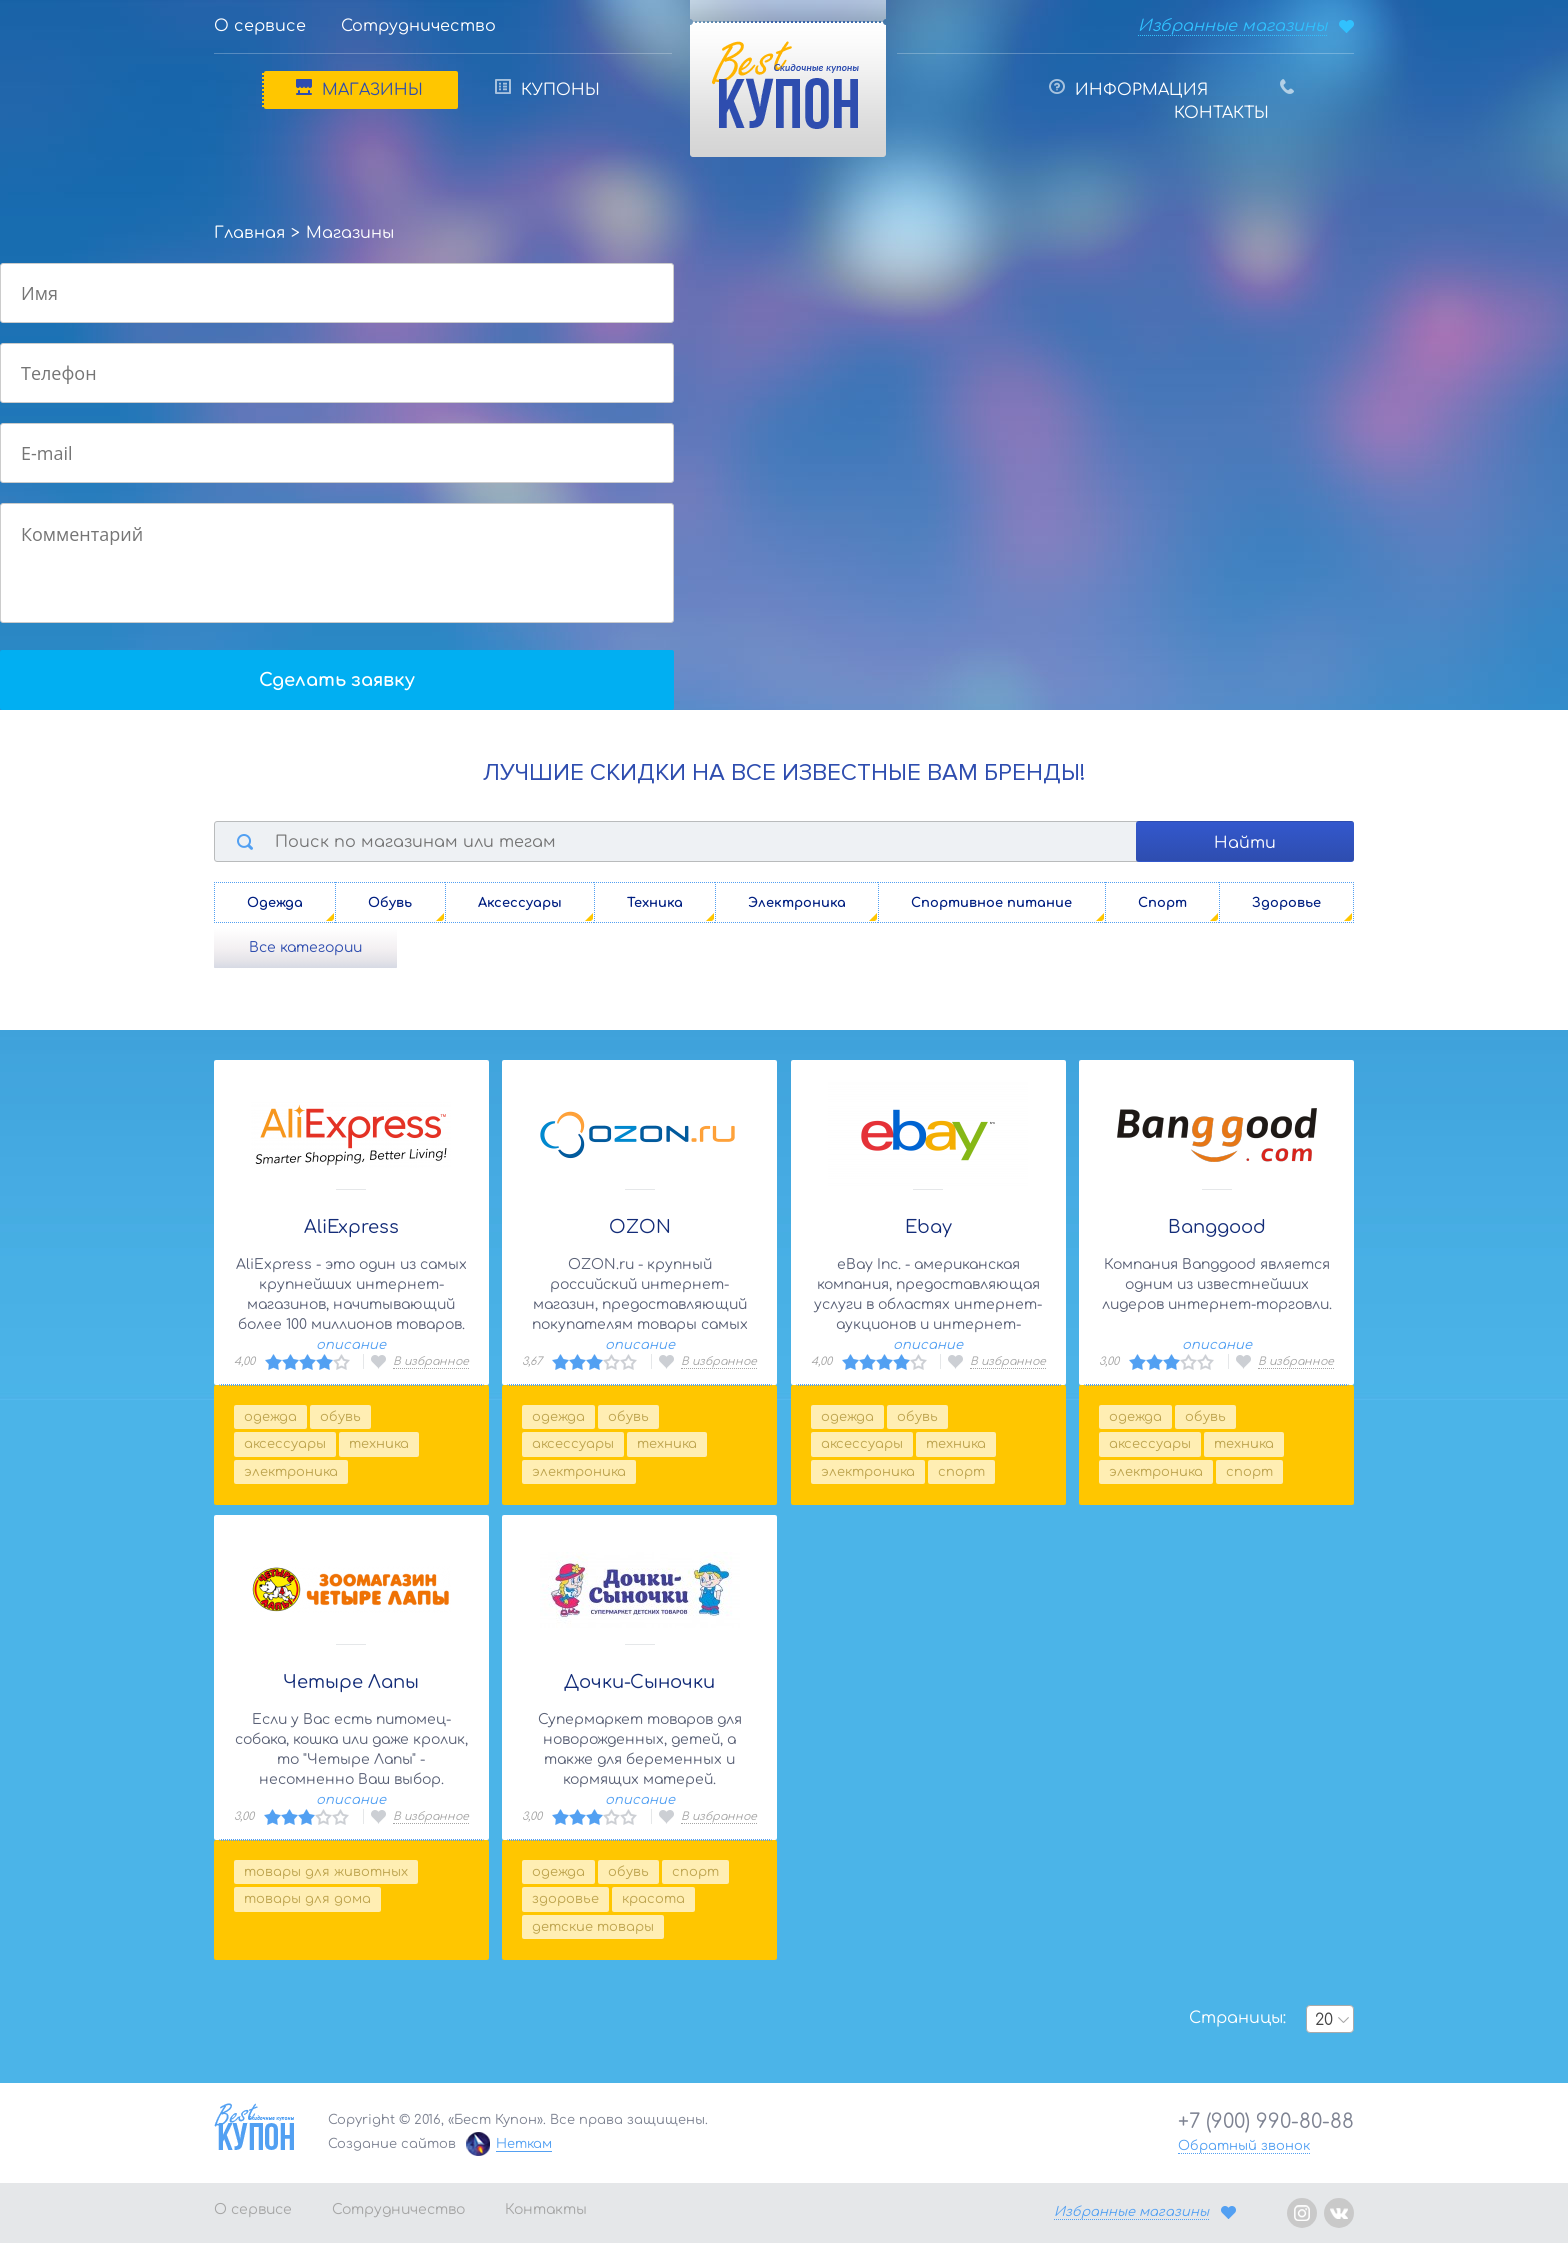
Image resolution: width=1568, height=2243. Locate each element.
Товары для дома (307, 1899)
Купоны (547, 89)
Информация (1128, 89)
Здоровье (565, 1899)
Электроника (291, 1472)
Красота (653, 1899)
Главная (249, 233)
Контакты (1234, 100)
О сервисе (260, 26)
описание (351, 1345)
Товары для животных (326, 1872)
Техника (379, 1444)
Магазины (359, 89)
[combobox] (1330, 2019)
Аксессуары (285, 1444)
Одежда (270, 1417)
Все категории (305, 947)
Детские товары (593, 1927)
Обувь (340, 1417)
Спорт (961, 1472)
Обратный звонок (1244, 2146)
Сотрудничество (418, 26)
